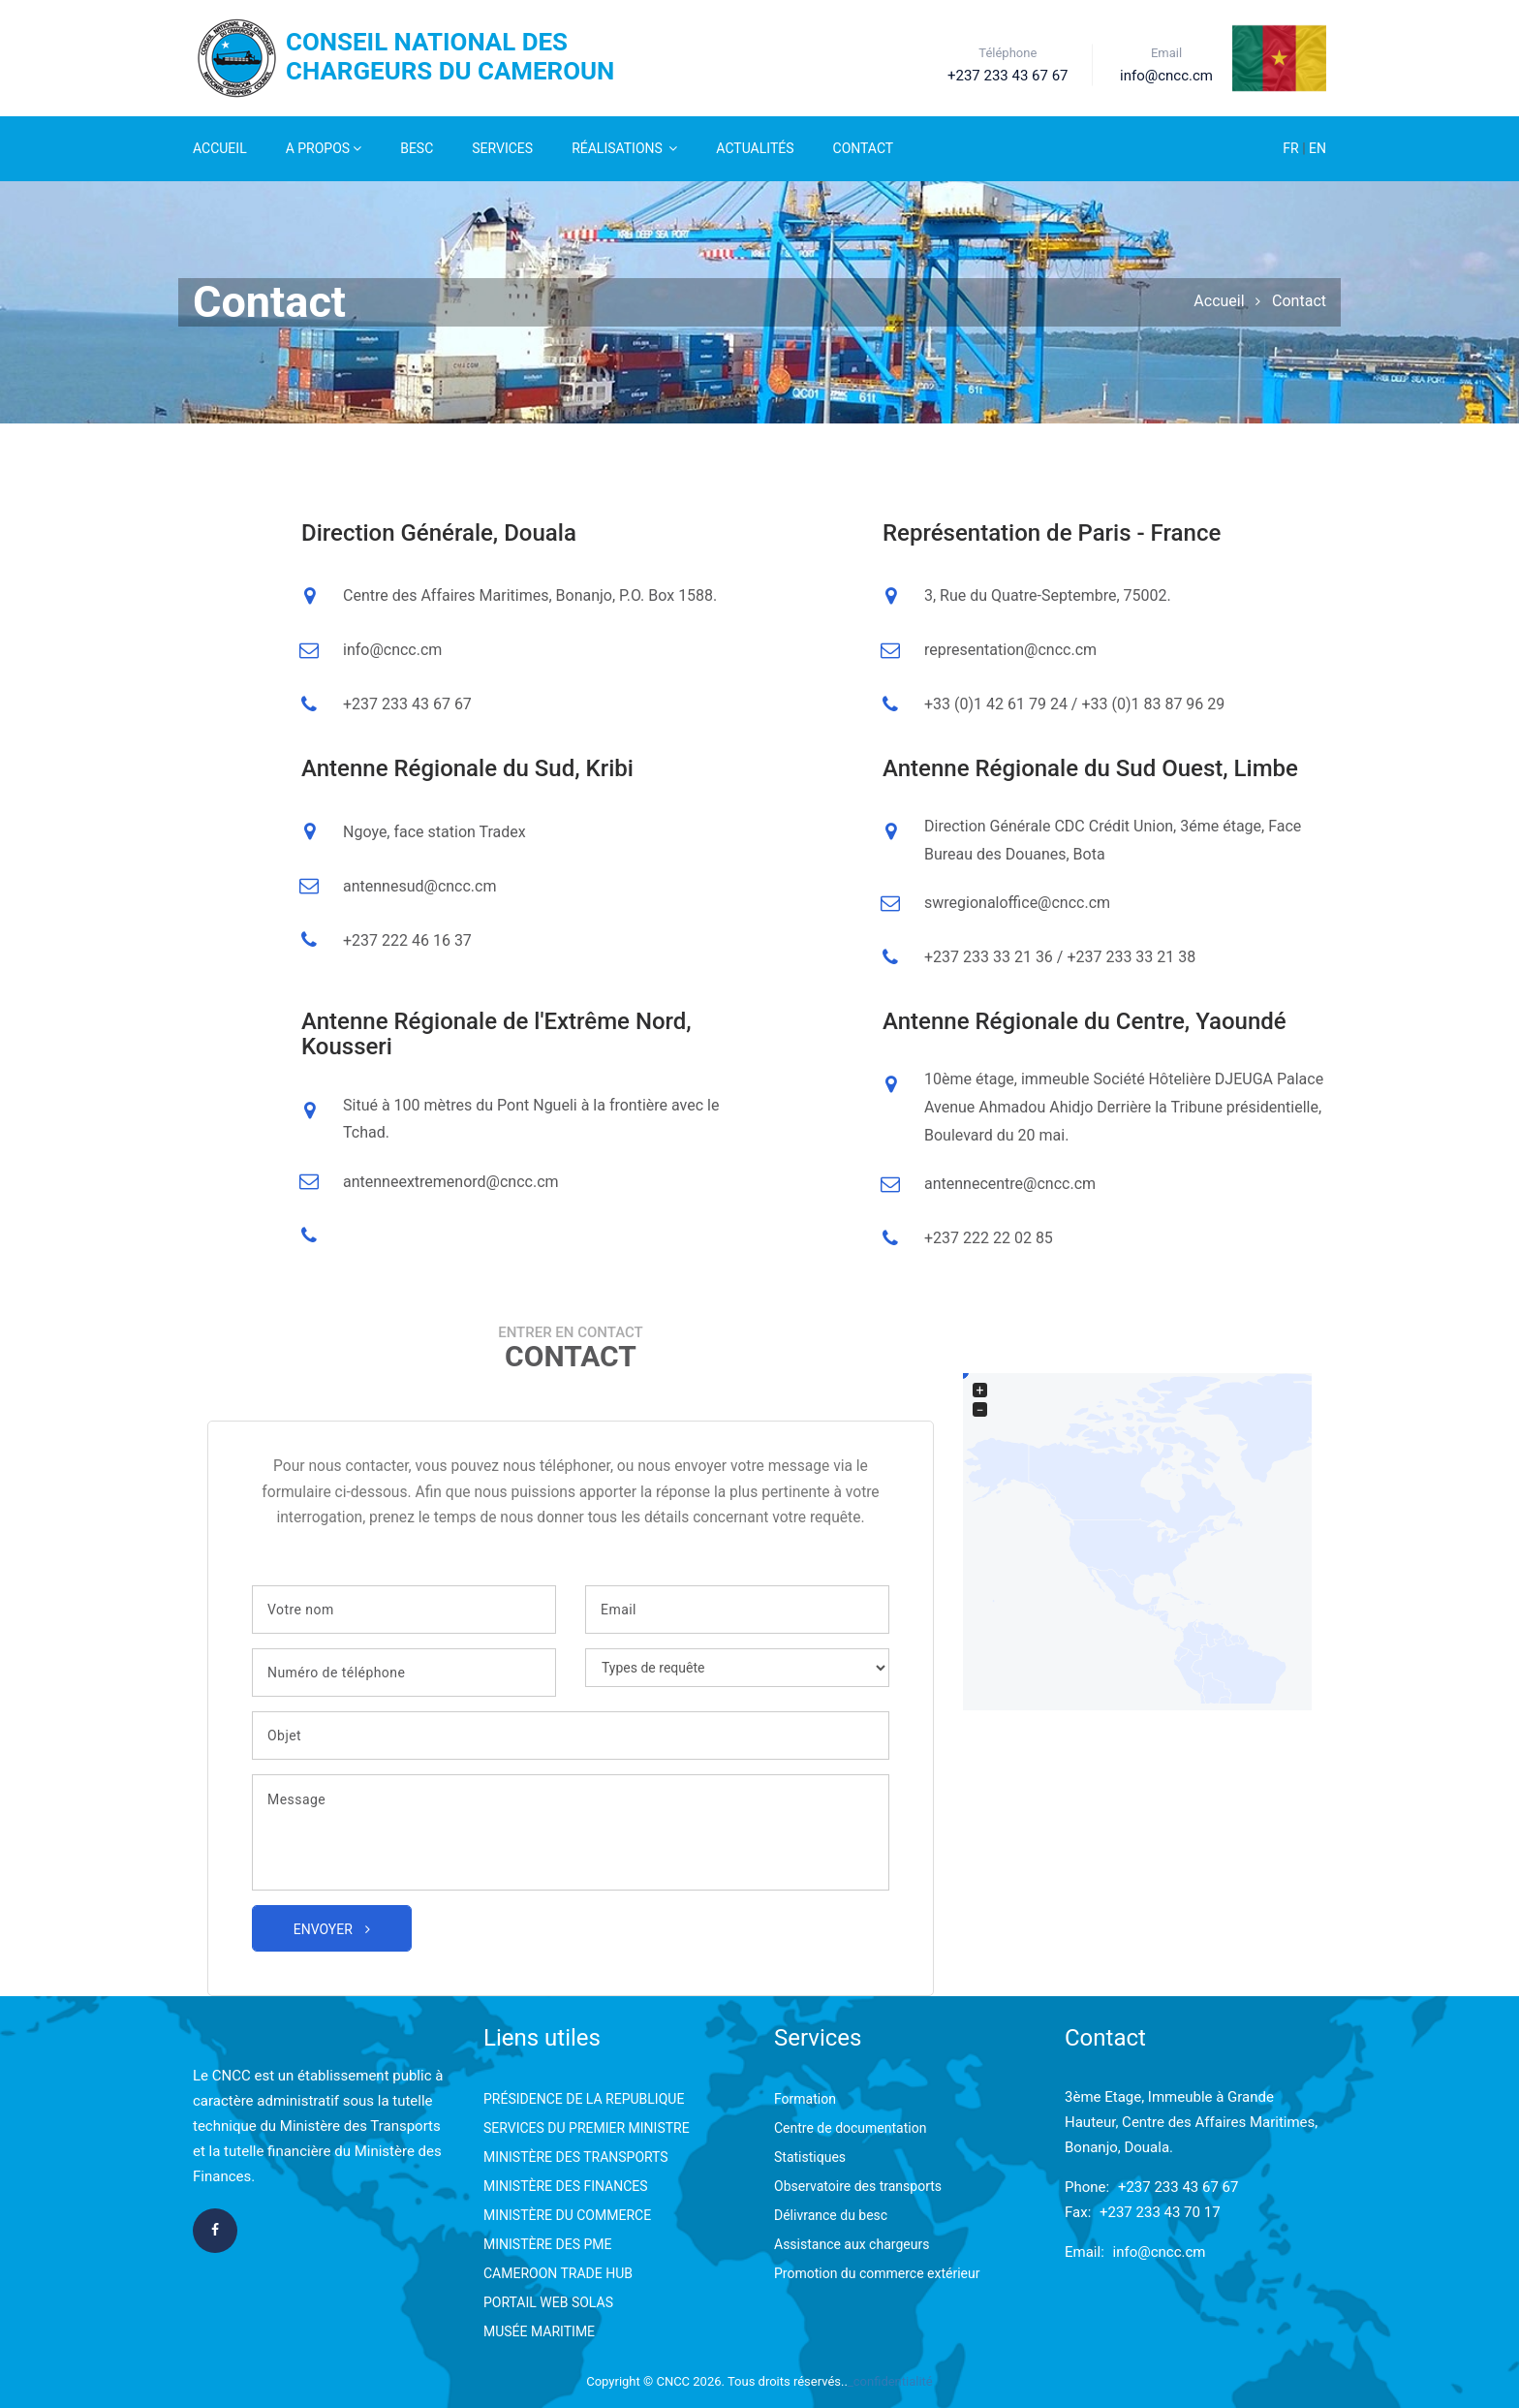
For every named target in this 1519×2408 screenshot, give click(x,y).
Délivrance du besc (830, 2215)
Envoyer (332, 1929)
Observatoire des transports (858, 2186)
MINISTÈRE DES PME (547, 2244)
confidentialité (893, 2381)
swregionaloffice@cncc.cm (1017, 902)
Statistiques (810, 2157)
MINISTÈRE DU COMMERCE (567, 2215)
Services (502, 148)
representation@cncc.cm (1010, 650)
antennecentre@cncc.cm (1010, 1183)
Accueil (220, 148)
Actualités (754, 148)
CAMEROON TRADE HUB (558, 2273)
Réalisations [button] (624, 148)
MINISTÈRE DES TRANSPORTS (575, 2157)
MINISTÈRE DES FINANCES (565, 2186)
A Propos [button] (323, 148)
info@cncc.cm (392, 650)
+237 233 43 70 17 (1160, 2212)
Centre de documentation (850, 2128)
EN (1317, 148)
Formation (805, 2099)
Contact (863, 148)
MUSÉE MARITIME (539, 2331)
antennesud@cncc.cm (419, 886)
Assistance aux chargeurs (851, 2244)
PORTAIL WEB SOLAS (548, 2302)
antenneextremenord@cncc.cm (451, 1182)
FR (1292, 148)
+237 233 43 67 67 (1178, 2187)
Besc (416, 148)
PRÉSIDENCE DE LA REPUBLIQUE (583, 2099)
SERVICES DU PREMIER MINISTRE (586, 2128)
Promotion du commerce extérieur (876, 2273)
